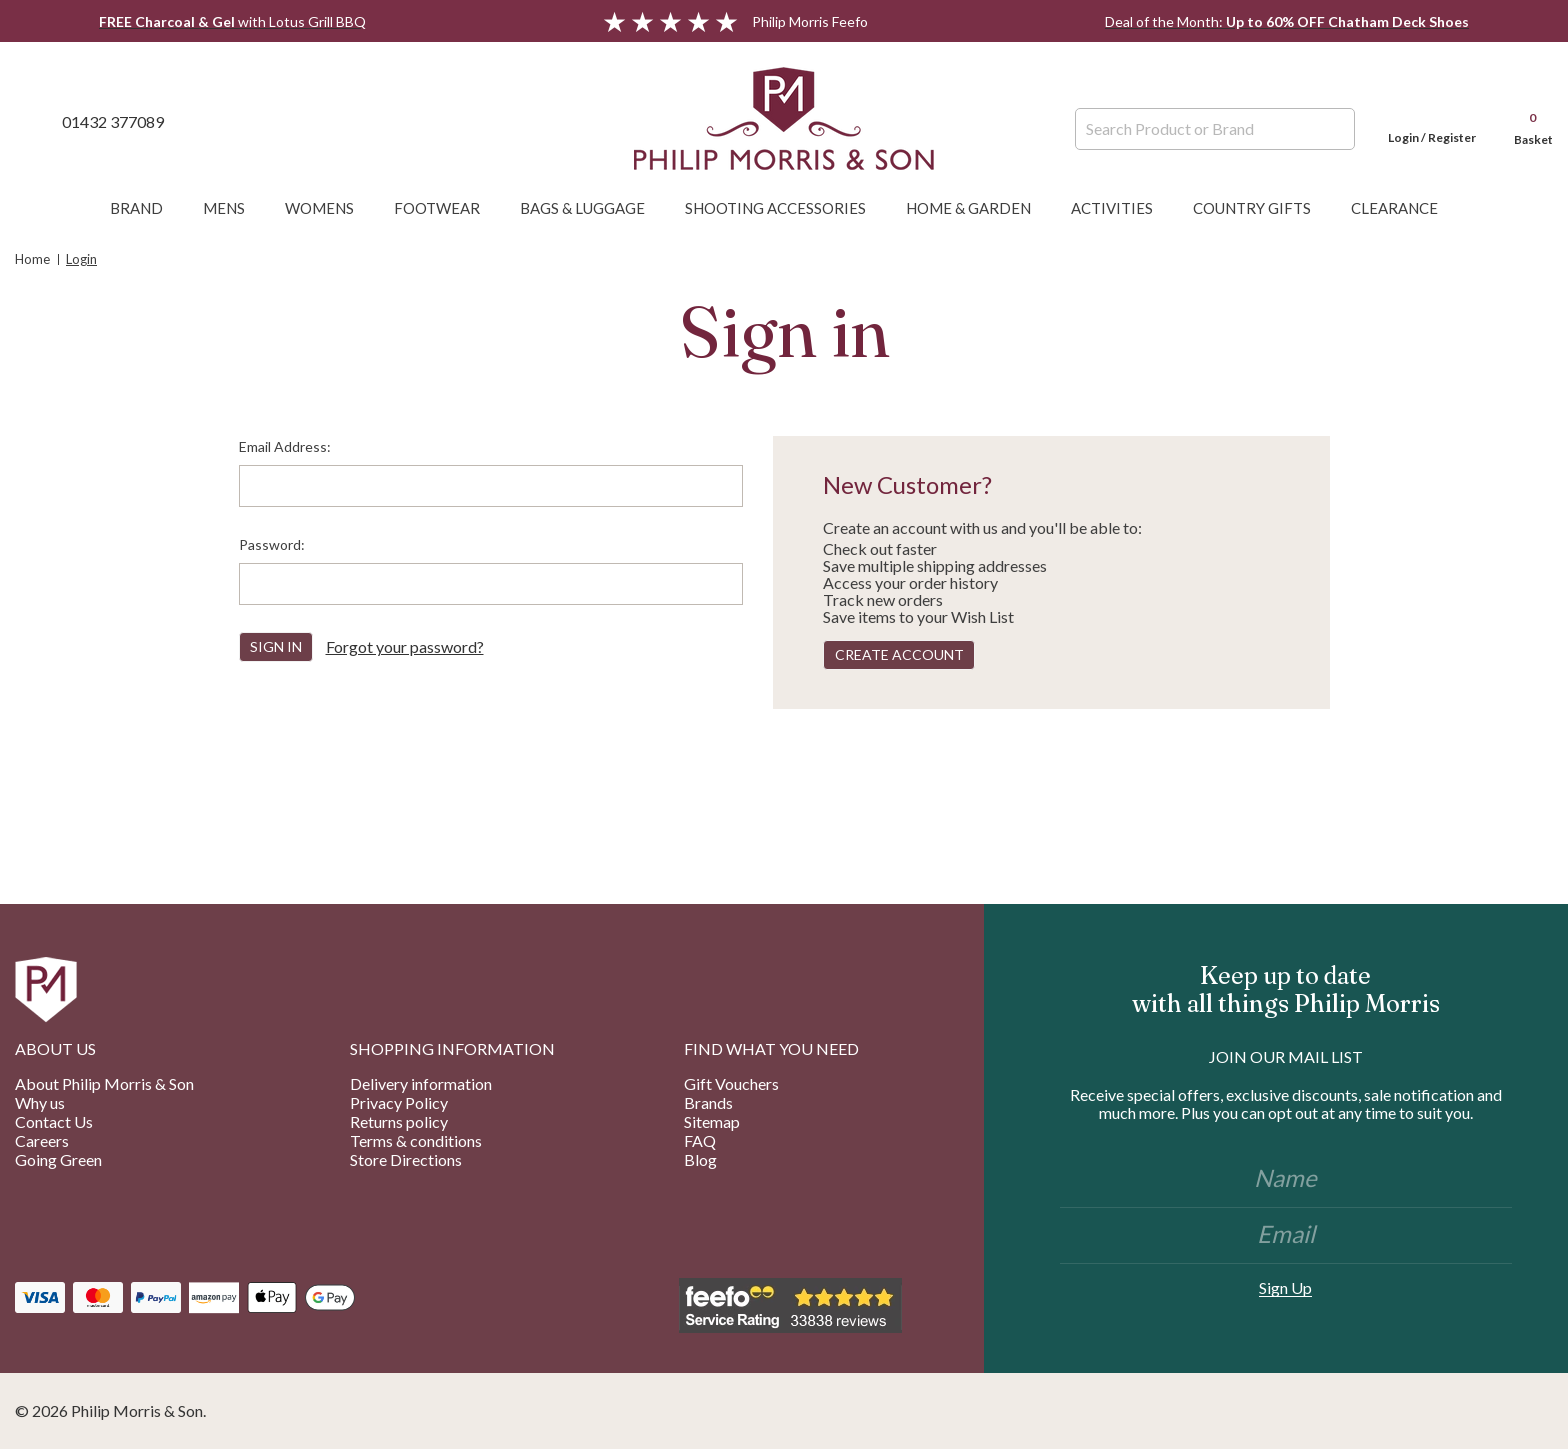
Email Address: (285, 446)
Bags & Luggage (592, 208)
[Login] (1432, 121)
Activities (1122, 208)
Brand (146, 208)
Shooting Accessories (785, 208)
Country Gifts (1262, 208)
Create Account (899, 654)
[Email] (1286, 1236)
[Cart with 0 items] (1524, 121)
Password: (272, 544)
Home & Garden (978, 208)
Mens (234, 208)
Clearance (1404, 208)
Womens (329, 208)
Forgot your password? (405, 646)
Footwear (447, 208)
